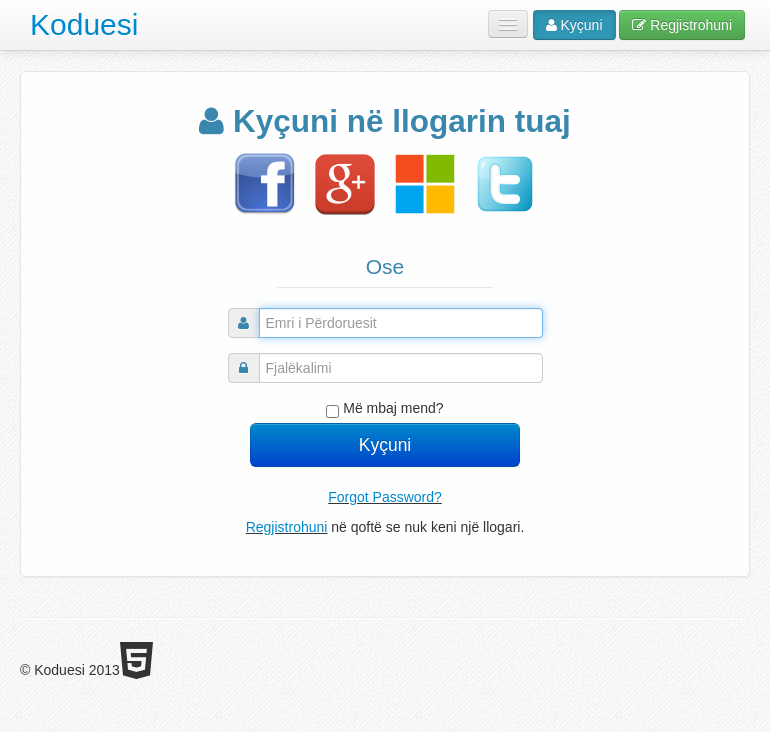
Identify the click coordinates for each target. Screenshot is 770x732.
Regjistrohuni (682, 25)
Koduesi (84, 24)
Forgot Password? (385, 497)
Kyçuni (574, 25)
